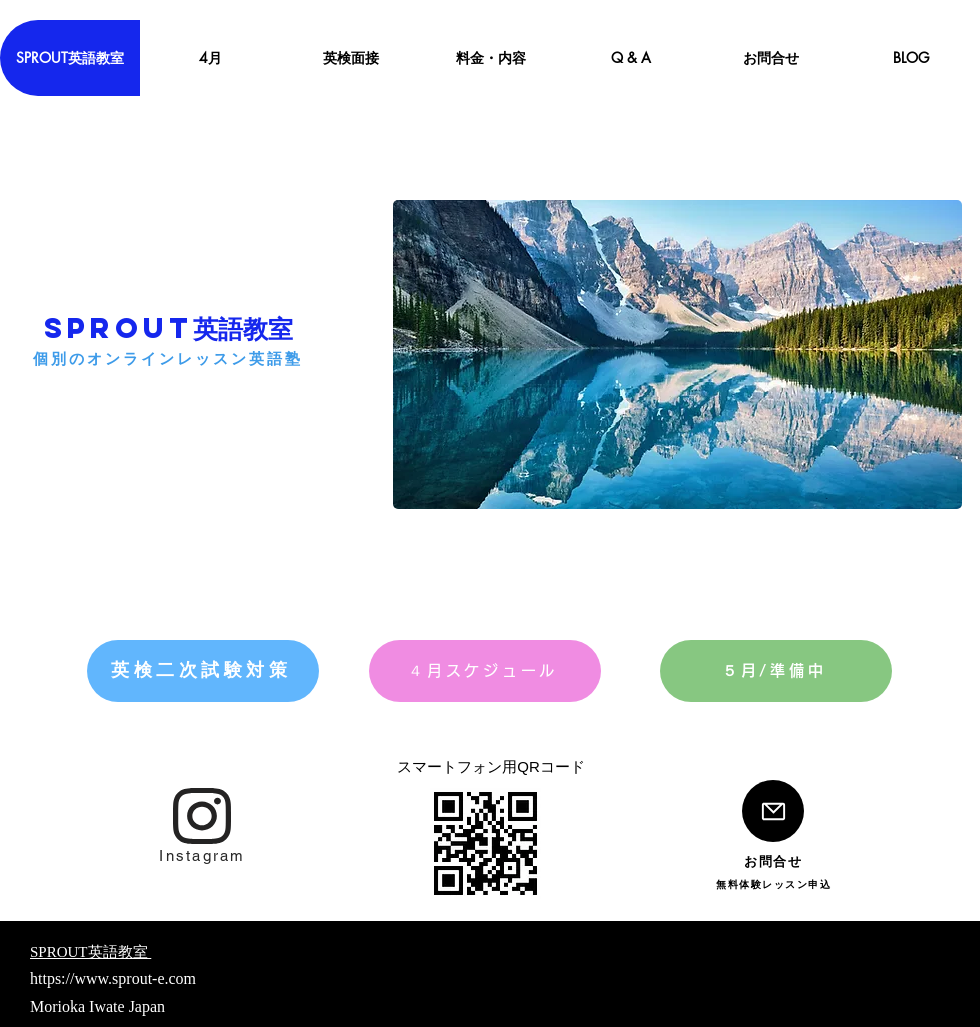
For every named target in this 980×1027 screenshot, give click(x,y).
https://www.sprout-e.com (113, 978)
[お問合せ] (773, 861)
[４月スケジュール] (485, 671)
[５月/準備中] (776, 671)
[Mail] (773, 811)
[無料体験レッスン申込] (773, 884)
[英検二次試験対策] (203, 671)
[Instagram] (202, 855)
